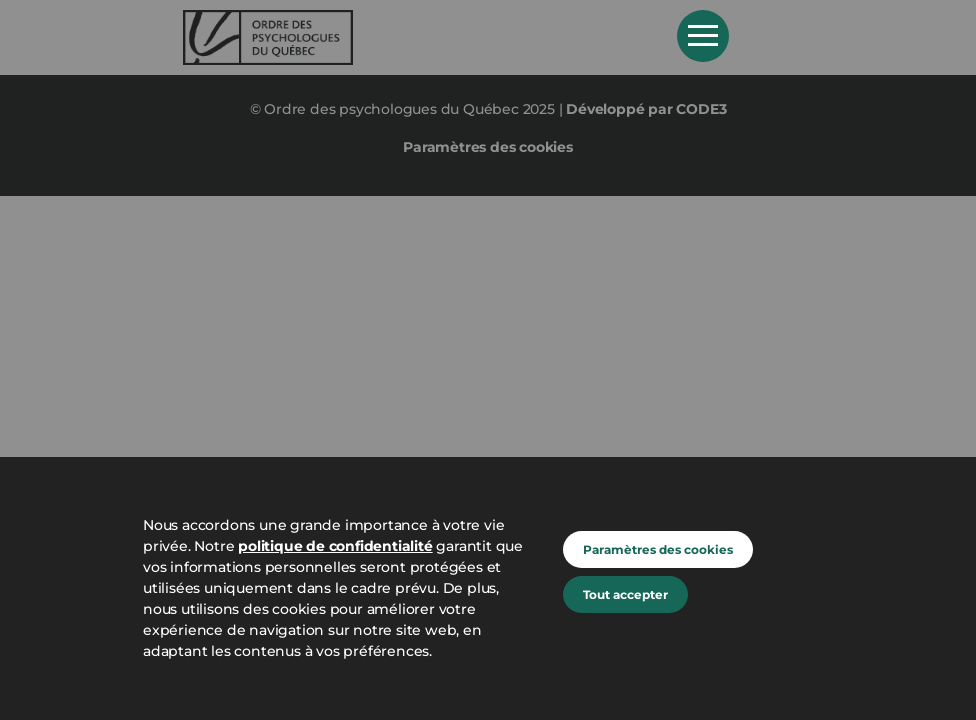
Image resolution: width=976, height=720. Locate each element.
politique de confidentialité (335, 546)
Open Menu (703, 36)
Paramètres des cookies (658, 549)
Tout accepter (625, 594)
